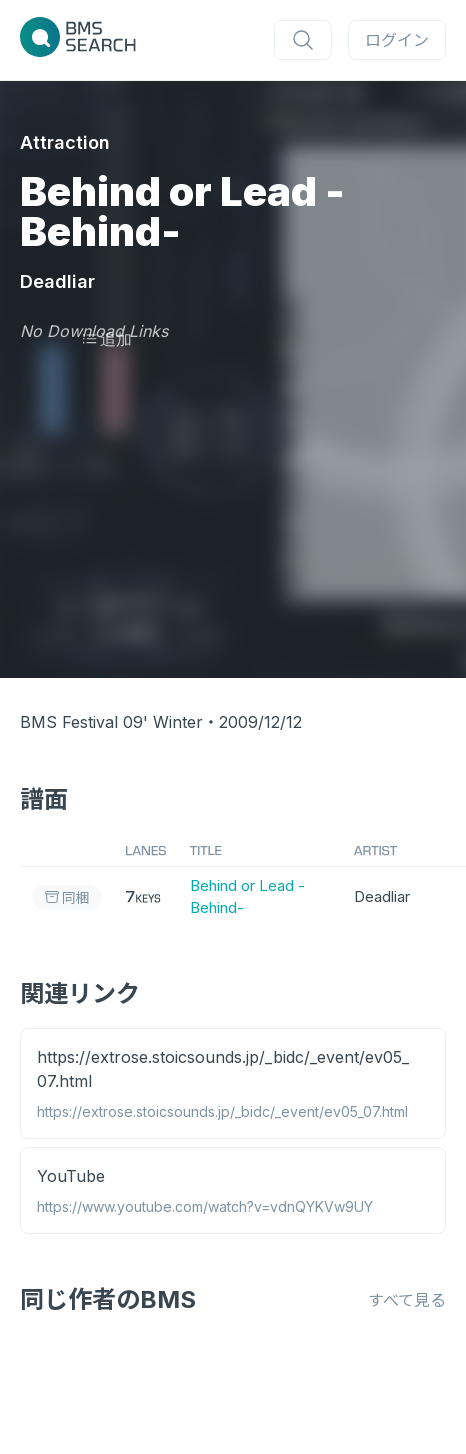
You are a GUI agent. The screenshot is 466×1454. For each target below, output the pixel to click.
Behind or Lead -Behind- (247, 897)
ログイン (397, 40)
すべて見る (407, 1300)
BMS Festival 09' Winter (111, 722)
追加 (106, 339)
